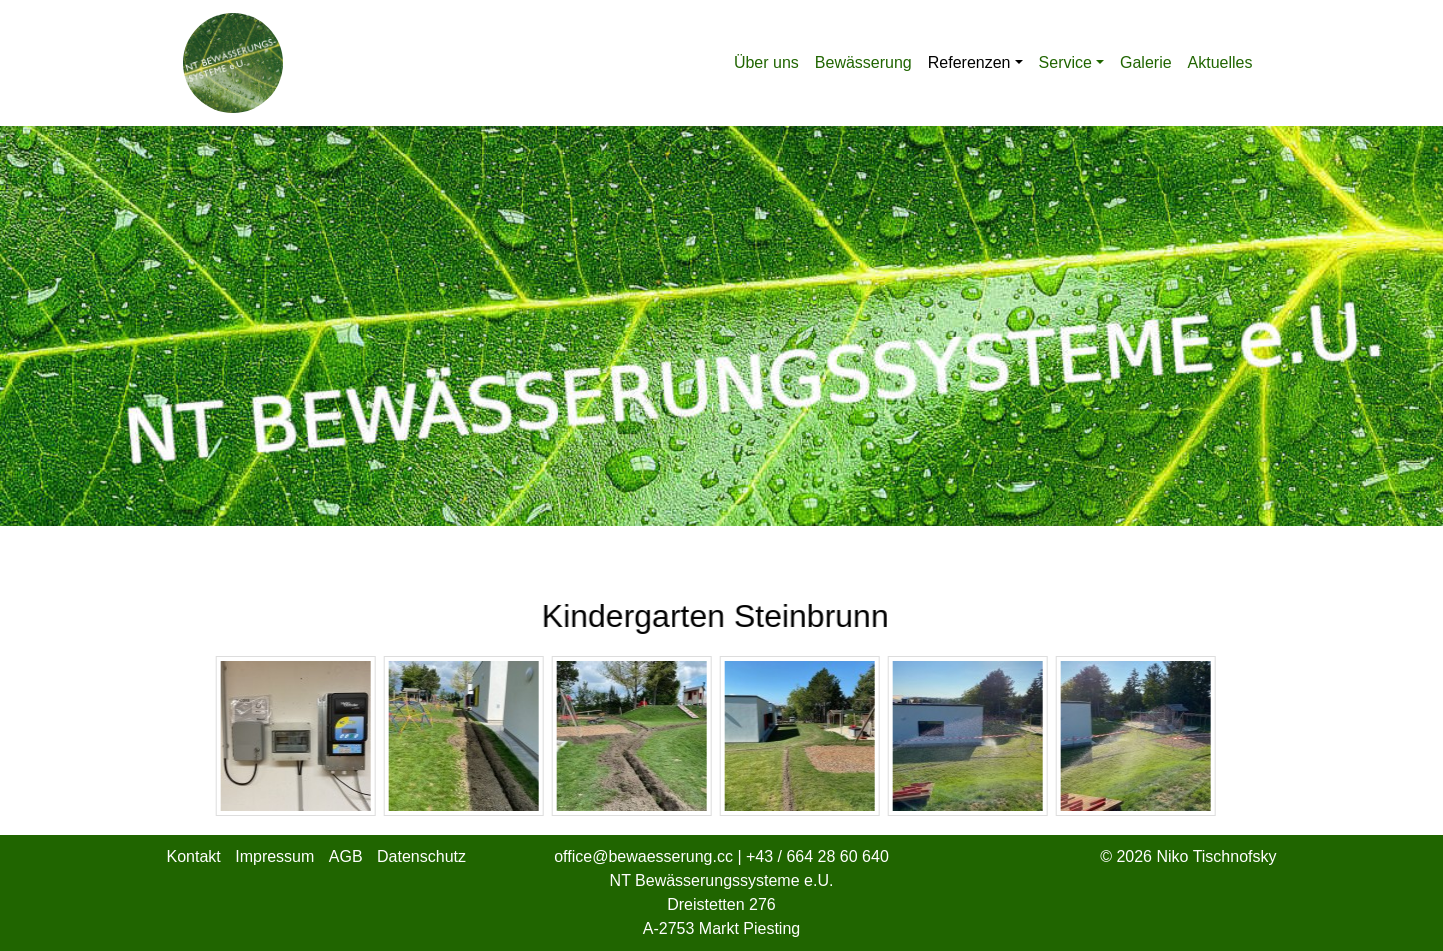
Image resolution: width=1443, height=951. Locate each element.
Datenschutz (421, 856)
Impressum (274, 856)
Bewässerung (863, 62)
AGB (346, 856)
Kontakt (194, 856)
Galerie (1146, 62)
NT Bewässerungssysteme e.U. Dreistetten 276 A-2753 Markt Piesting (722, 904)
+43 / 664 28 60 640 (817, 856)
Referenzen (969, 62)
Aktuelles (1220, 62)
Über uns (766, 62)
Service (1065, 62)
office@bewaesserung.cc (645, 856)
